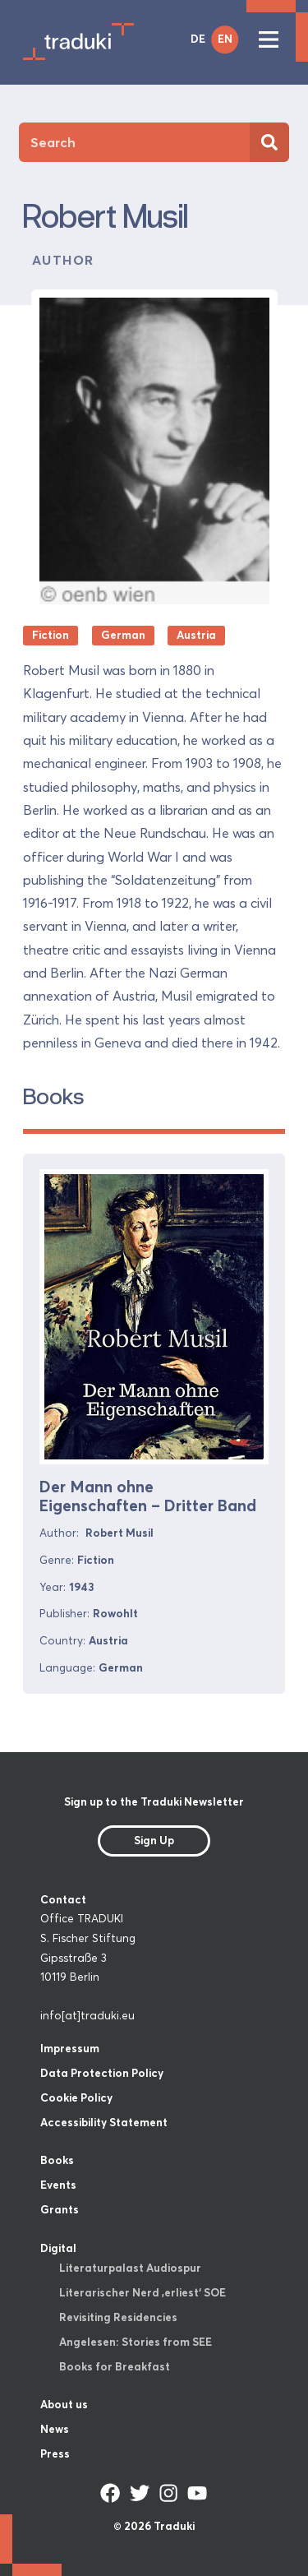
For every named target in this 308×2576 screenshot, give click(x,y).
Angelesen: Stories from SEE (135, 2341)
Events (58, 2184)
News (54, 2428)
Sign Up (154, 1840)
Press (55, 2453)
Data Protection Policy (101, 2072)
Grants (59, 2209)
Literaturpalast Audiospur (130, 2267)
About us (64, 2404)
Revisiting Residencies (118, 2317)
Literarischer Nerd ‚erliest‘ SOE (142, 2292)
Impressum (69, 2048)
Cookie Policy (76, 2097)
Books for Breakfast (114, 2366)
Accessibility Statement (104, 2122)
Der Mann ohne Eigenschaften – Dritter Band (147, 1496)
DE (198, 38)
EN (225, 38)
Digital (58, 2248)
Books (57, 2160)
